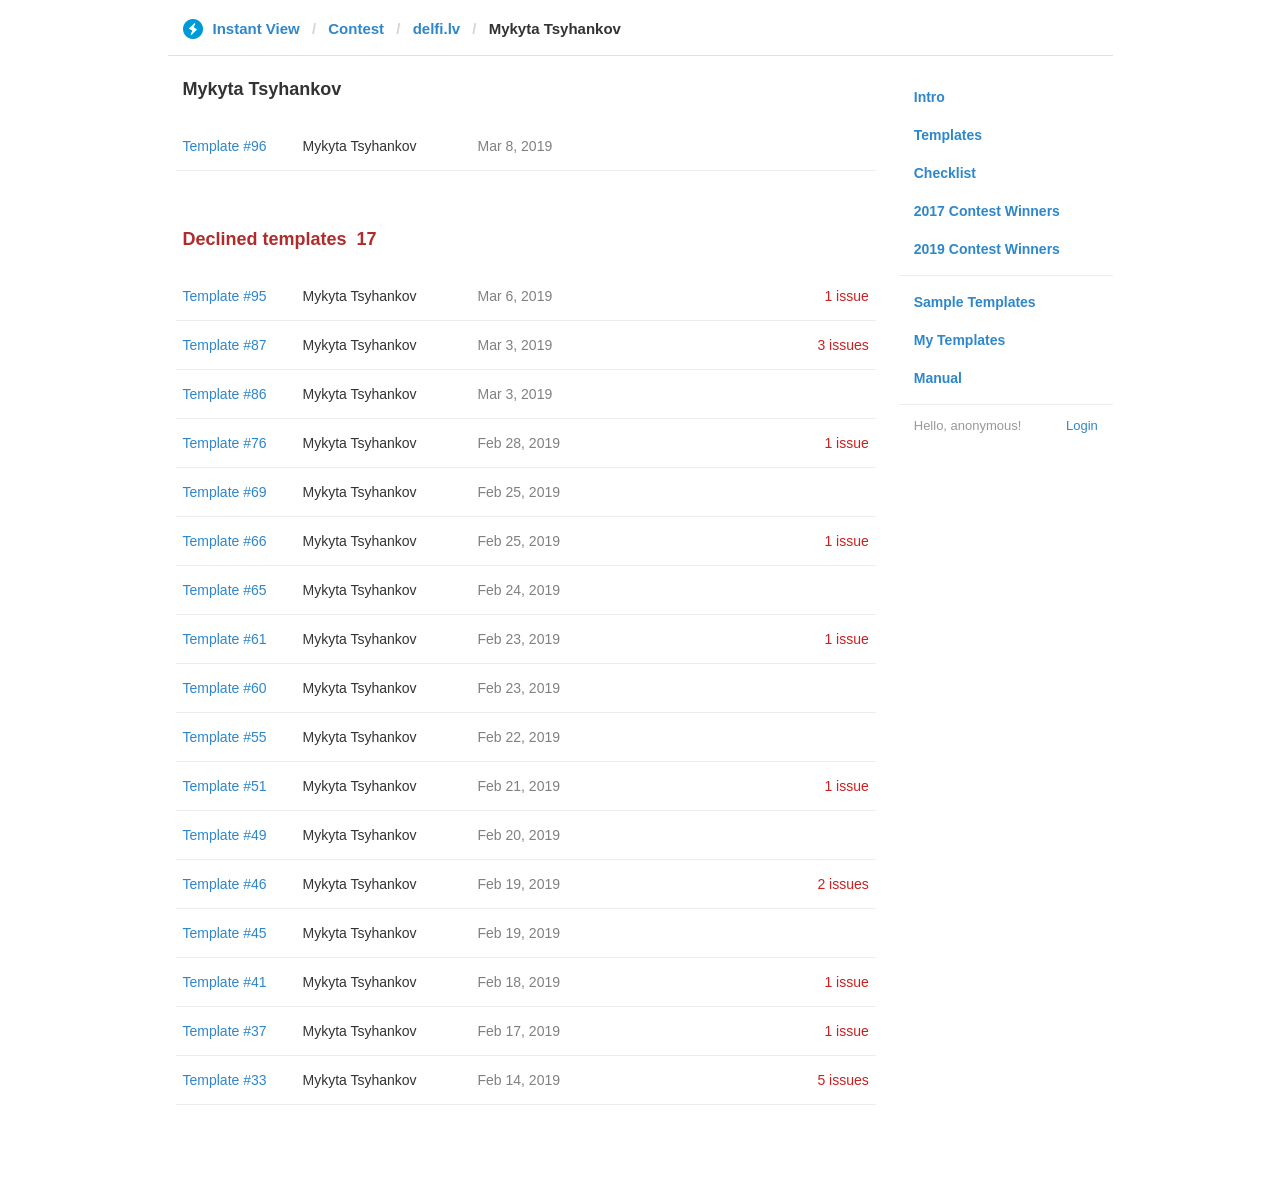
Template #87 (225, 345)
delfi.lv (437, 28)
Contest (356, 28)
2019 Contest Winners (987, 249)
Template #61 (225, 639)
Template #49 (225, 835)
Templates (948, 135)
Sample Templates (975, 302)
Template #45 (225, 933)
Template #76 (225, 443)
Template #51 (225, 786)
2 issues (842, 884)
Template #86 (225, 394)
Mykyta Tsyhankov (360, 146)
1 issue (846, 296)
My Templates (960, 340)
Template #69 (225, 492)
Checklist (945, 173)
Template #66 (225, 541)
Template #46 (225, 884)
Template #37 (225, 1031)
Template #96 (225, 146)
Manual (938, 378)
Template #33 (225, 1080)
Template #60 (225, 688)
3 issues (842, 345)
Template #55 (225, 737)
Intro (929, 97)
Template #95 (225, 296)
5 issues (842, 1080)
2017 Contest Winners (987, 211)
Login (1082, 425)
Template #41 (225, 982)
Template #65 (225, 590)
